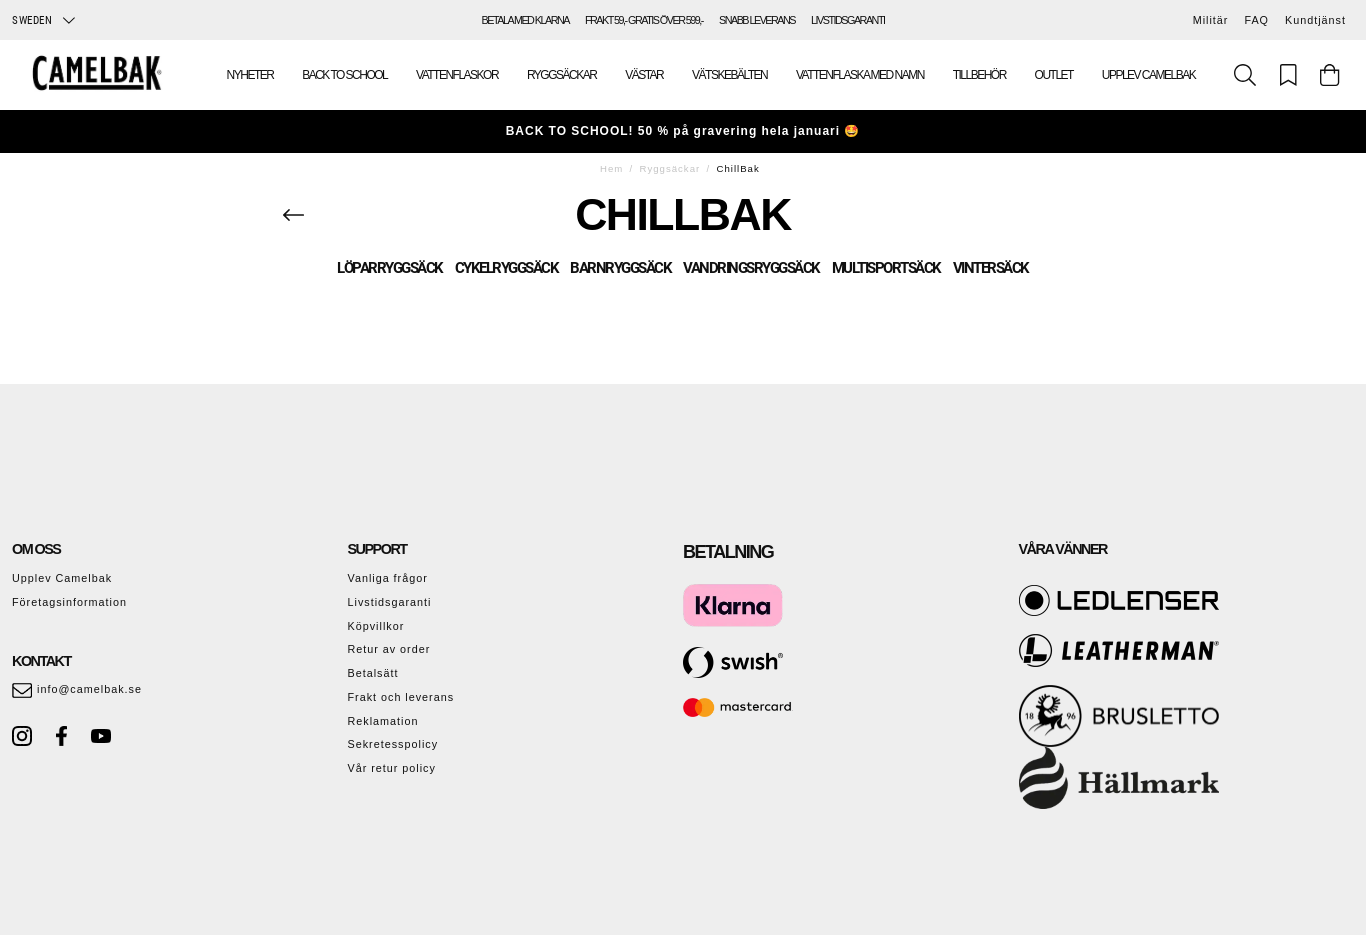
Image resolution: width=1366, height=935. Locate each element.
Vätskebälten (729, 75)
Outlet (1054, 75)
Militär (1211, 20)
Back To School (344, 75)
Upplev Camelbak (1148, 75)
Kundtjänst (1315, 20)
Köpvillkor (376, 626)
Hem (611, 168)
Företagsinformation (69, 602)
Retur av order (389, 649)
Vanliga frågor (388, 578)
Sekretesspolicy (393, 744)
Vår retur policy (392, 768)
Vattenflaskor (457, 75)
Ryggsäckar (561, 75)
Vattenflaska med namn (860, 75)
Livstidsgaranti (390, 602)
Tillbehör (979, 75)
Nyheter (250, 75)
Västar (644, 75)
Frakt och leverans (401, 697)
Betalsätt (373, 673)
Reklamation (383, 721)
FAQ (1256, 20)
